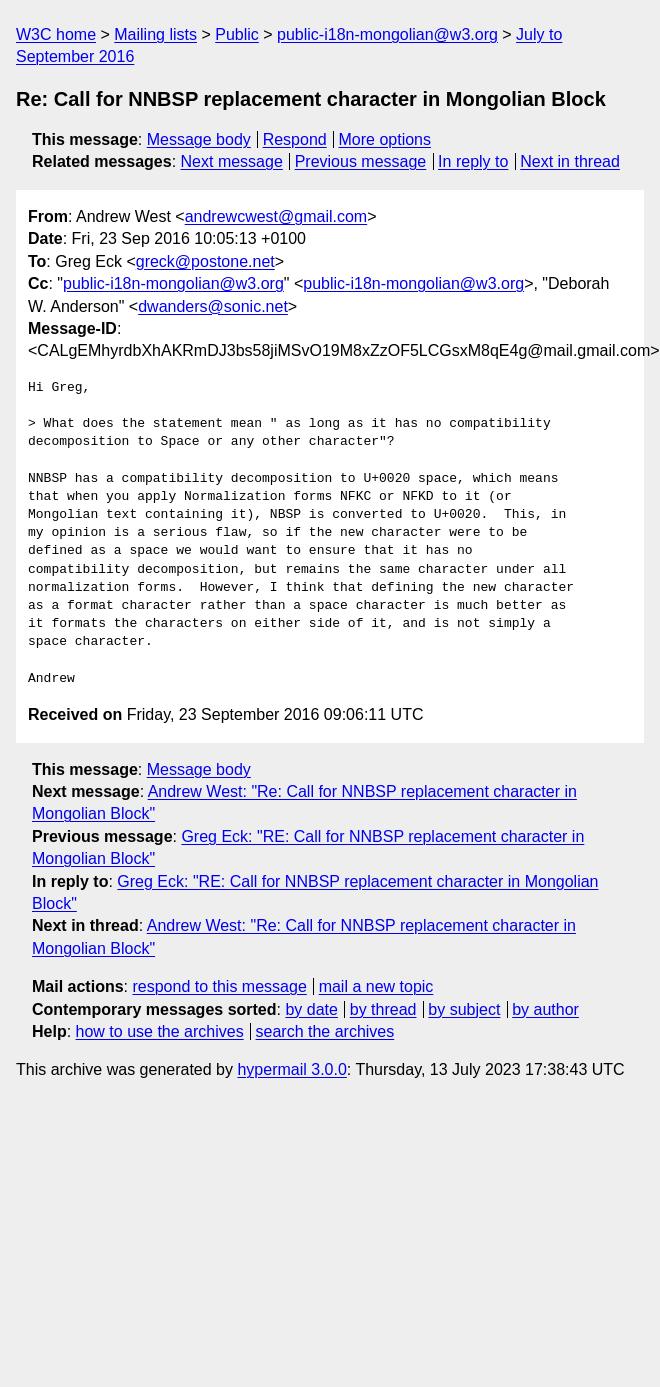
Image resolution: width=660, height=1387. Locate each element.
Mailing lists (155, 34)
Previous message (361, 161)
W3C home (56, 34)
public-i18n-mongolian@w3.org (387, 34)
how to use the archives (160, 1031)
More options (385, 139)
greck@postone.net (205, 261)
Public (237, 34)
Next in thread (570, 161)
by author (545, 1009)
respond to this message (219, 986)
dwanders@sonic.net (213, 306)
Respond (295, 139)
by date (311, 1009)
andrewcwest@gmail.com (276, 216)
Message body (199, 139)
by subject (464, 1009)
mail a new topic (376, 986)
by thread (383, 1009)
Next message (232, 161)
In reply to (473, 161)
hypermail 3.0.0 (291, 1069)
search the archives (325, 1031)
